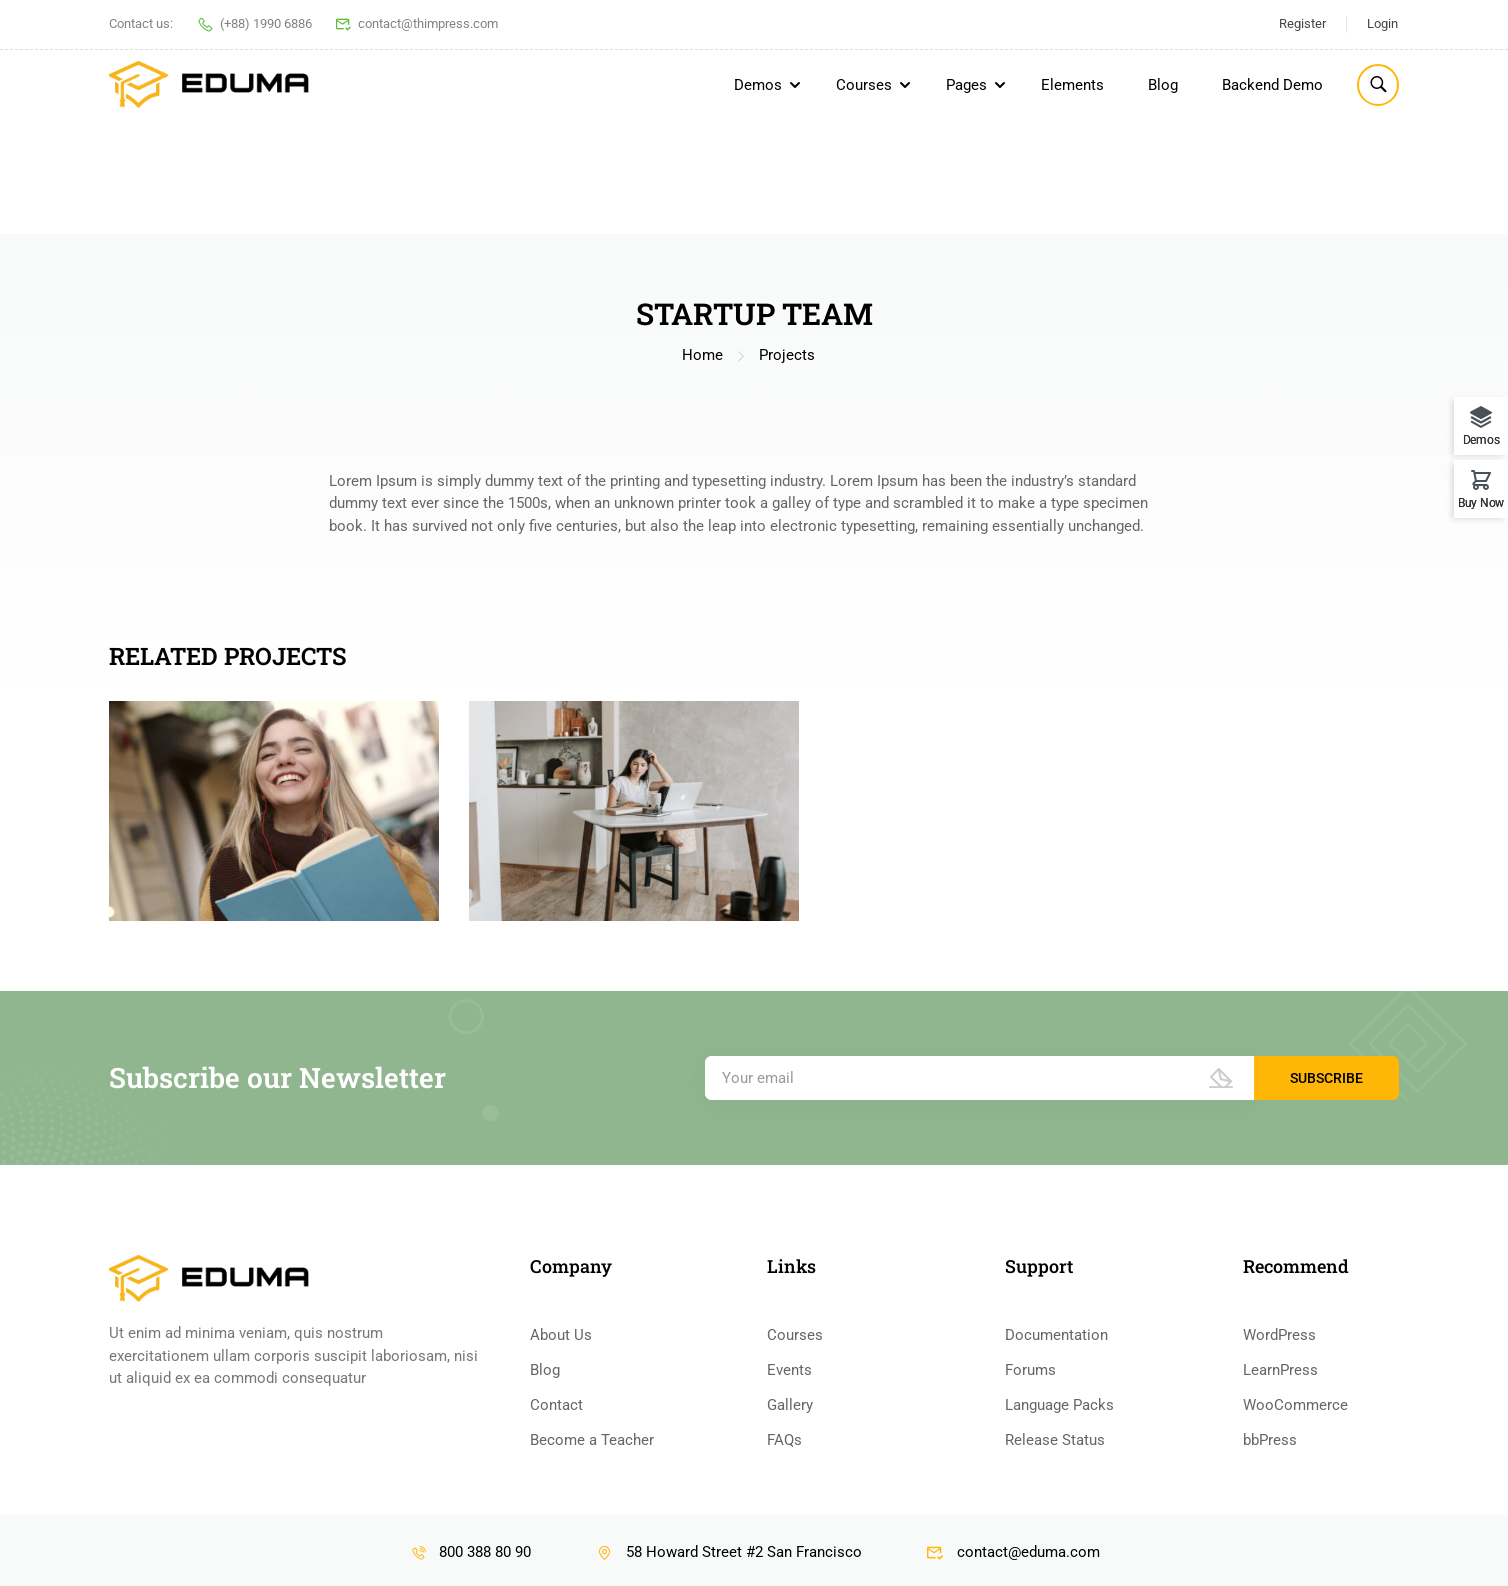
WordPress (1279, 1515)
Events (789, 1550)
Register (1302, 23)
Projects (787, 241)
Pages (966, 85)
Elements (1072, 85)
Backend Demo (1272, 85)
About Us (561, 1515)
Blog (1163, 85)
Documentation (1056, 1515)
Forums (1030, 1550)
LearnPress (1280, 1550)
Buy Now (1481, 502)
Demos (758, 85)
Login (1382, 23)
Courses (864, 85)
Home (702, 241)
